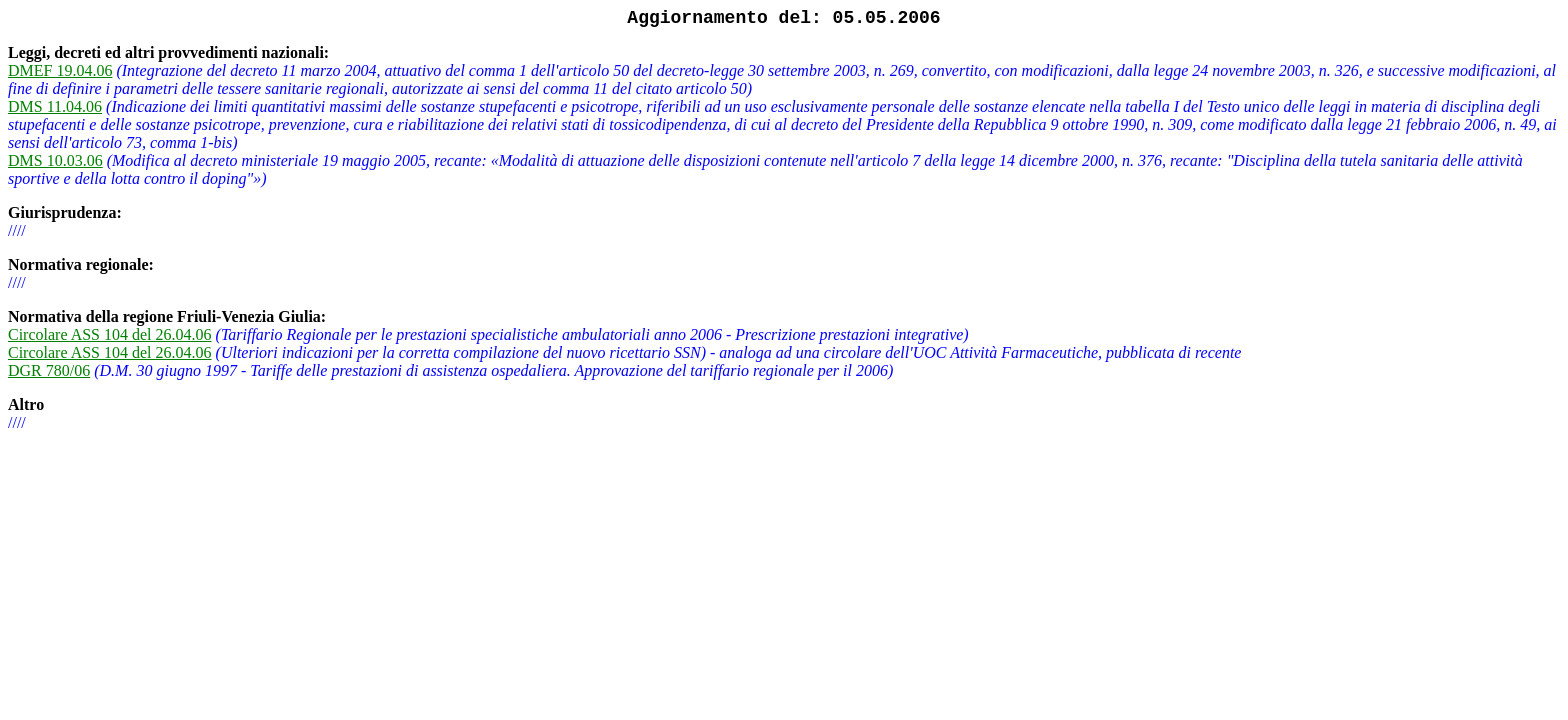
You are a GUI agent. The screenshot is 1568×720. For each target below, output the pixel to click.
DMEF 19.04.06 (60, 70)
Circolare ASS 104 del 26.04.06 (110, 334)
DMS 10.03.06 (55, 160)
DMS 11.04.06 (55, 106)
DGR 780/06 (49, 370)
